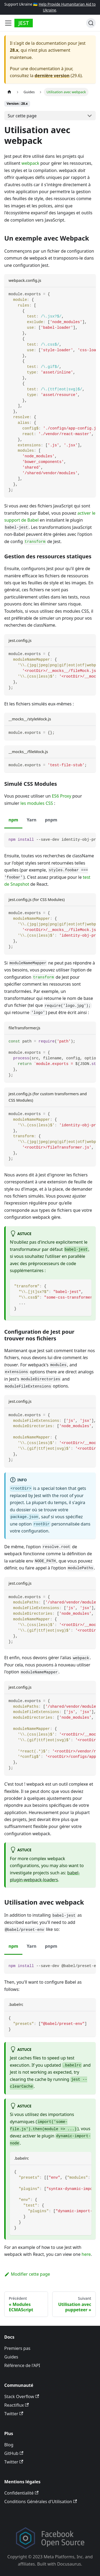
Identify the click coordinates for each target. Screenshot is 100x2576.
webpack (30, 163)
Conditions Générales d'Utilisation (40, 2501)
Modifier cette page (27, 2274)
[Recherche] (91, 23)
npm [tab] (13, 820)
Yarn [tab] (31, 820)
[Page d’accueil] (9, 92)
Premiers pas (17, 2348)
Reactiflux (16, 2405)
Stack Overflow (21, 2396)
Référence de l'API (22, 2365)
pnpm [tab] (51, 820)
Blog (8, 2445)
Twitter (13, 2414)
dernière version (52, 75)
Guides (11, 2357)
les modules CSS (37, 803)
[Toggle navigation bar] (8, 23)
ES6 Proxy (61, 796)
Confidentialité (21, 2493)
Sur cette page (22, 116)
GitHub (13, 2453)
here (86, 2254)
